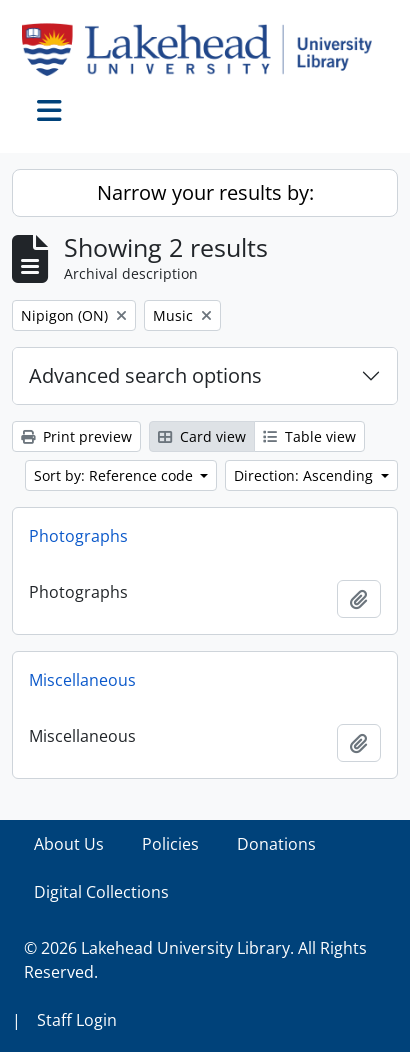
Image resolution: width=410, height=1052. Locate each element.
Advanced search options (145, 375)
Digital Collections (101, 892)
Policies (170, 844)
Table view (309, 436)
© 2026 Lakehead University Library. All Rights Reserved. (195, 960)
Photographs (78, 536)
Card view (202, 436)
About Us (69, 844)
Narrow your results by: (205, 192)
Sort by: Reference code (115, 475)
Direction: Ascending (305, 475)
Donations (276, 844)
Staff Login (77, 1020)
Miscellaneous (82, 680)
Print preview (76, 436)
